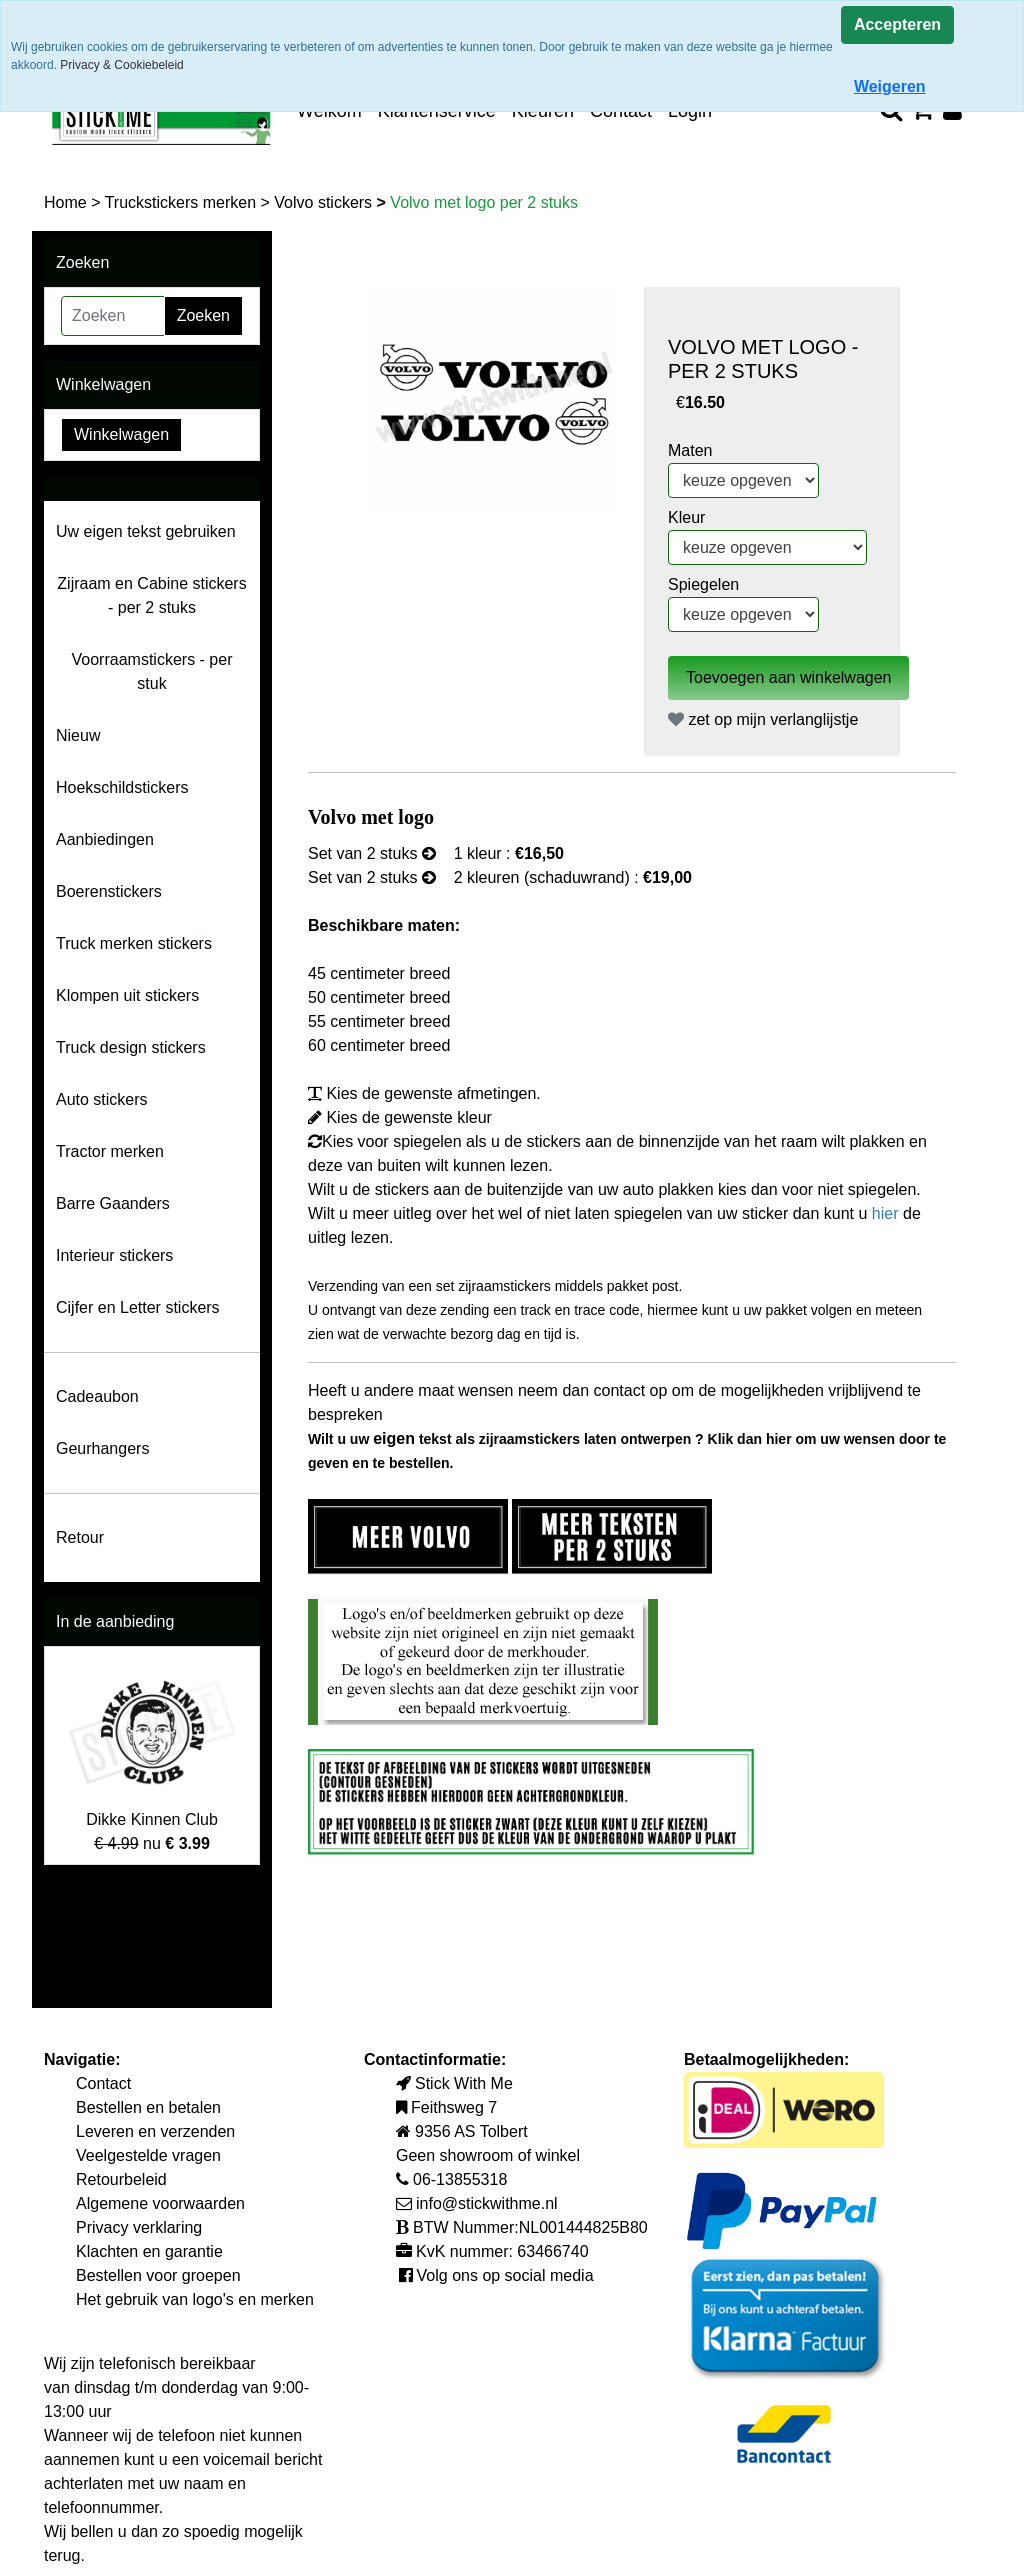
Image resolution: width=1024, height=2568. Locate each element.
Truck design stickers (131, 1047)
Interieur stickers (114, 1255)
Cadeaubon (97, 1396)
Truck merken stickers (134, 943)
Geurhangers (102, 1448)
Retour (80, 1537)
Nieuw (78, 735)
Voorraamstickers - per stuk (152, 671)
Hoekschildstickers (122, 787)
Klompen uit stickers (127, 995)
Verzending (343, 1286)
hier (887, 1213)
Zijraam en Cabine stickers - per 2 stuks (151, 595)
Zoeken (203, 315)
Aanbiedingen (105, 839)
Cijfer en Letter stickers (138, 1307)
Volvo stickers (325, 202)
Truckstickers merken (183, 202)
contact (622, 1390)
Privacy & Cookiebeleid (121, 65)
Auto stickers (102, 1099)
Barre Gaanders (113, 1203)
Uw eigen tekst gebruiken (146, 531)
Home (67, 202)
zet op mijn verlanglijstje (763, 719)
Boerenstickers (109, 891)
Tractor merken (110, 1151)
